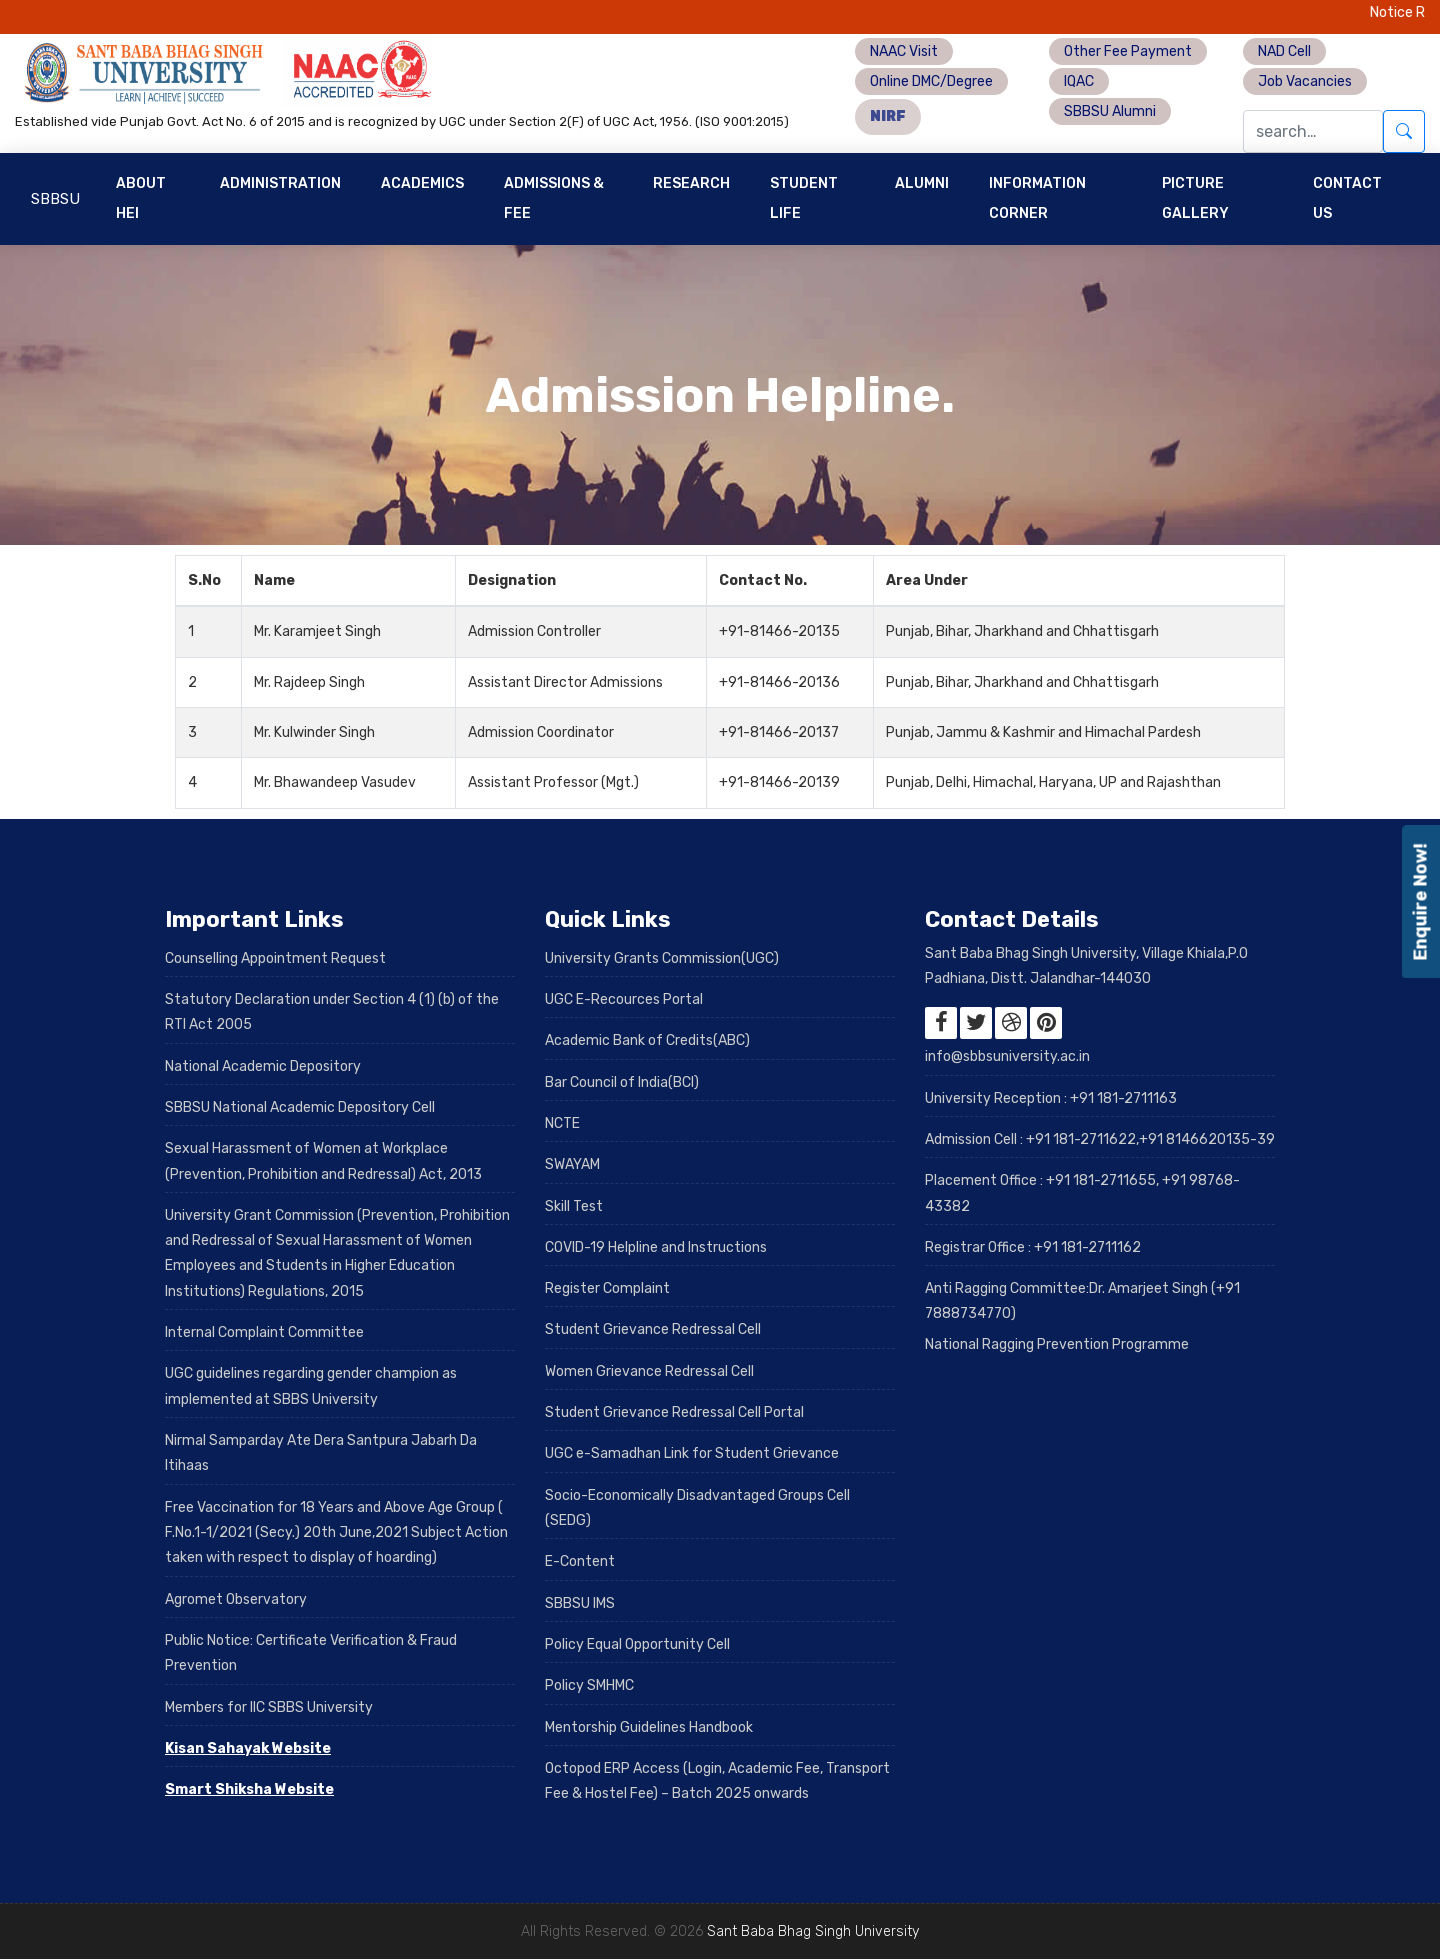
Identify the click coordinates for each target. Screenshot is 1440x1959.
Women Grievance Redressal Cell (649, 1371)
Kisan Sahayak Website (248, 1748)
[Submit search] (1404, 131)
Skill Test (574, 1206)
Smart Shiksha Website (249, 1789)
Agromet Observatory (236, 1599)
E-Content (580, 1561)
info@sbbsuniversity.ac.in (1007, 1056)
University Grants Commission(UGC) (662, 958)
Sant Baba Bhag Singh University (813, 1931)
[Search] (1313, 131)
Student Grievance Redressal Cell (653, 1329)
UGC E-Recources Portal (624, 999)
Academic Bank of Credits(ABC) (647, 1040)
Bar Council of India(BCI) (622, 1082)
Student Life (804, 198)
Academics (422, 183)
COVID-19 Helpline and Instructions (656, 1247)
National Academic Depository (263, 1066)
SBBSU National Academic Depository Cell (300, 1107)
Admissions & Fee (554, 198)
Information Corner (1037, 198)
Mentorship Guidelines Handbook (649, 1727)
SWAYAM (572, 1164)
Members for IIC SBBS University (269, 1707)
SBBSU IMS (580, 1603)
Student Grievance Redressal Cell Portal (674, 1412)
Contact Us (1347, 198)
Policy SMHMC (589, 1685)
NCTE (562, 1123)
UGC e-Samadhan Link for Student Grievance (692, 1453)
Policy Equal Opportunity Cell (637, 1644)
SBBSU (55, 199)
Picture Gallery (1195, 198)
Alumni (922, 183)
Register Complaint (607, 1288)
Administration (280, 183)
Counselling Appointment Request (275, 958)
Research (691, 183)
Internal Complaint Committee (264, 1332)
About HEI (141, 198)
